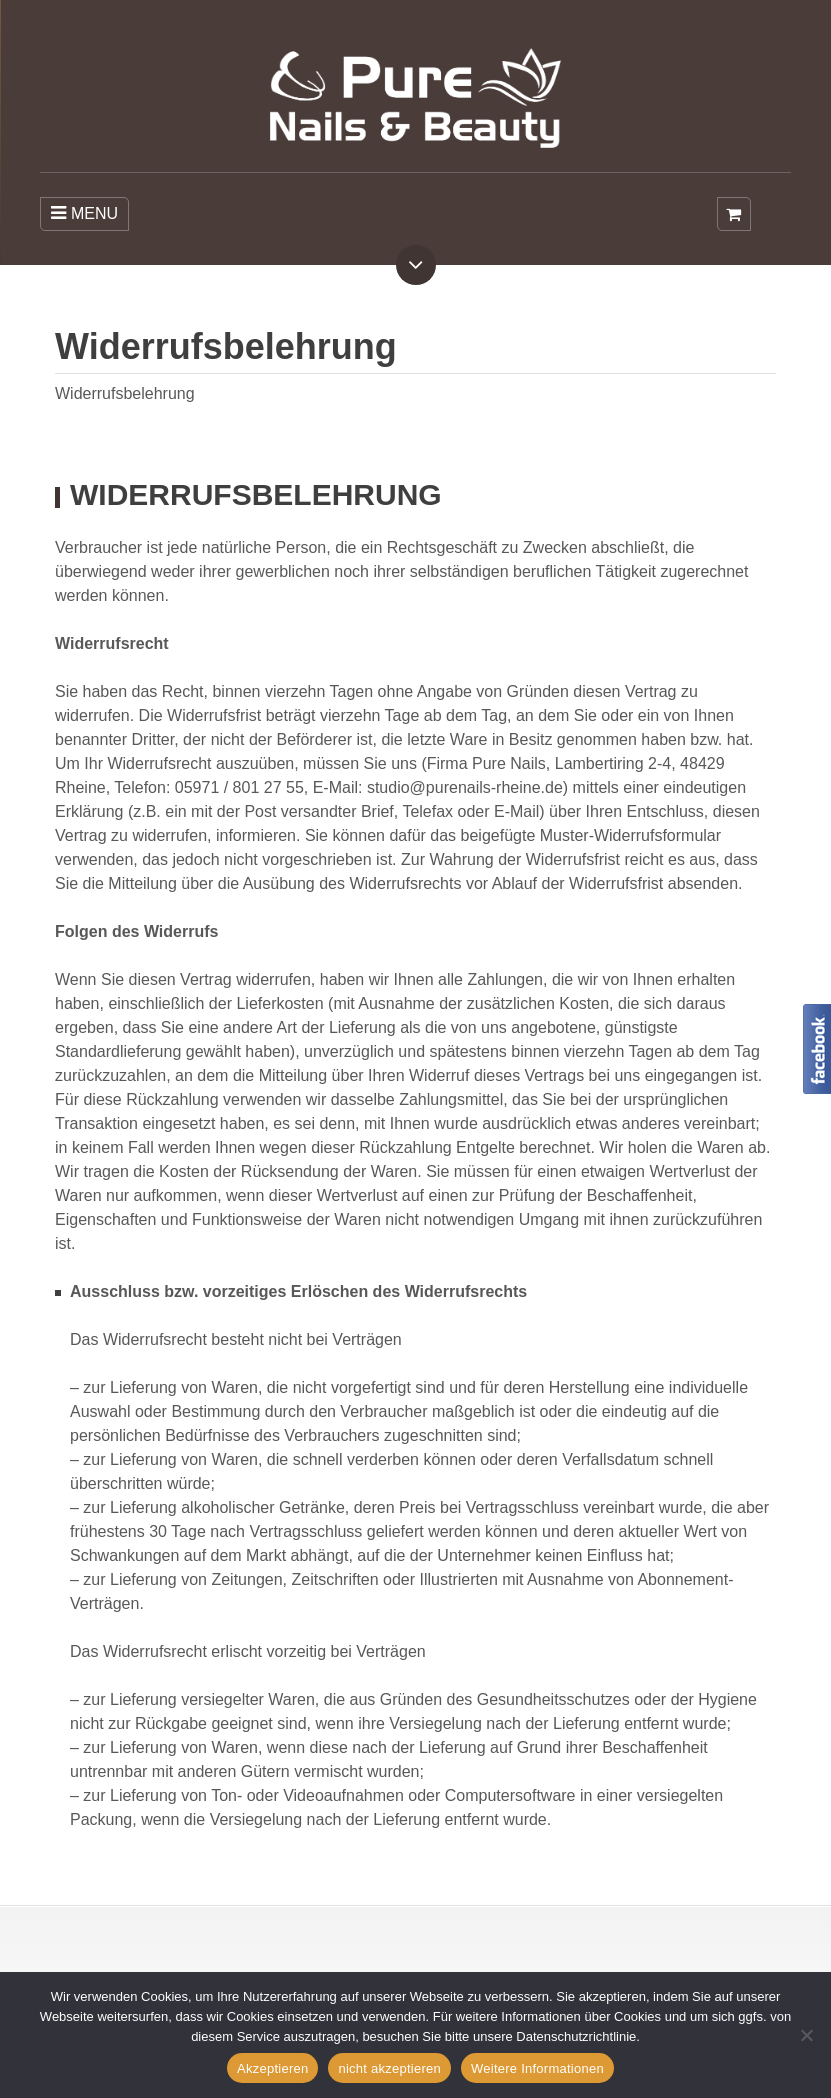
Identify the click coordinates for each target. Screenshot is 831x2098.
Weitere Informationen (537, 2068)
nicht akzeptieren (389, 2068)
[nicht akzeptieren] (806, 2035)
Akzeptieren (272, 2068)
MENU (84, 213)
